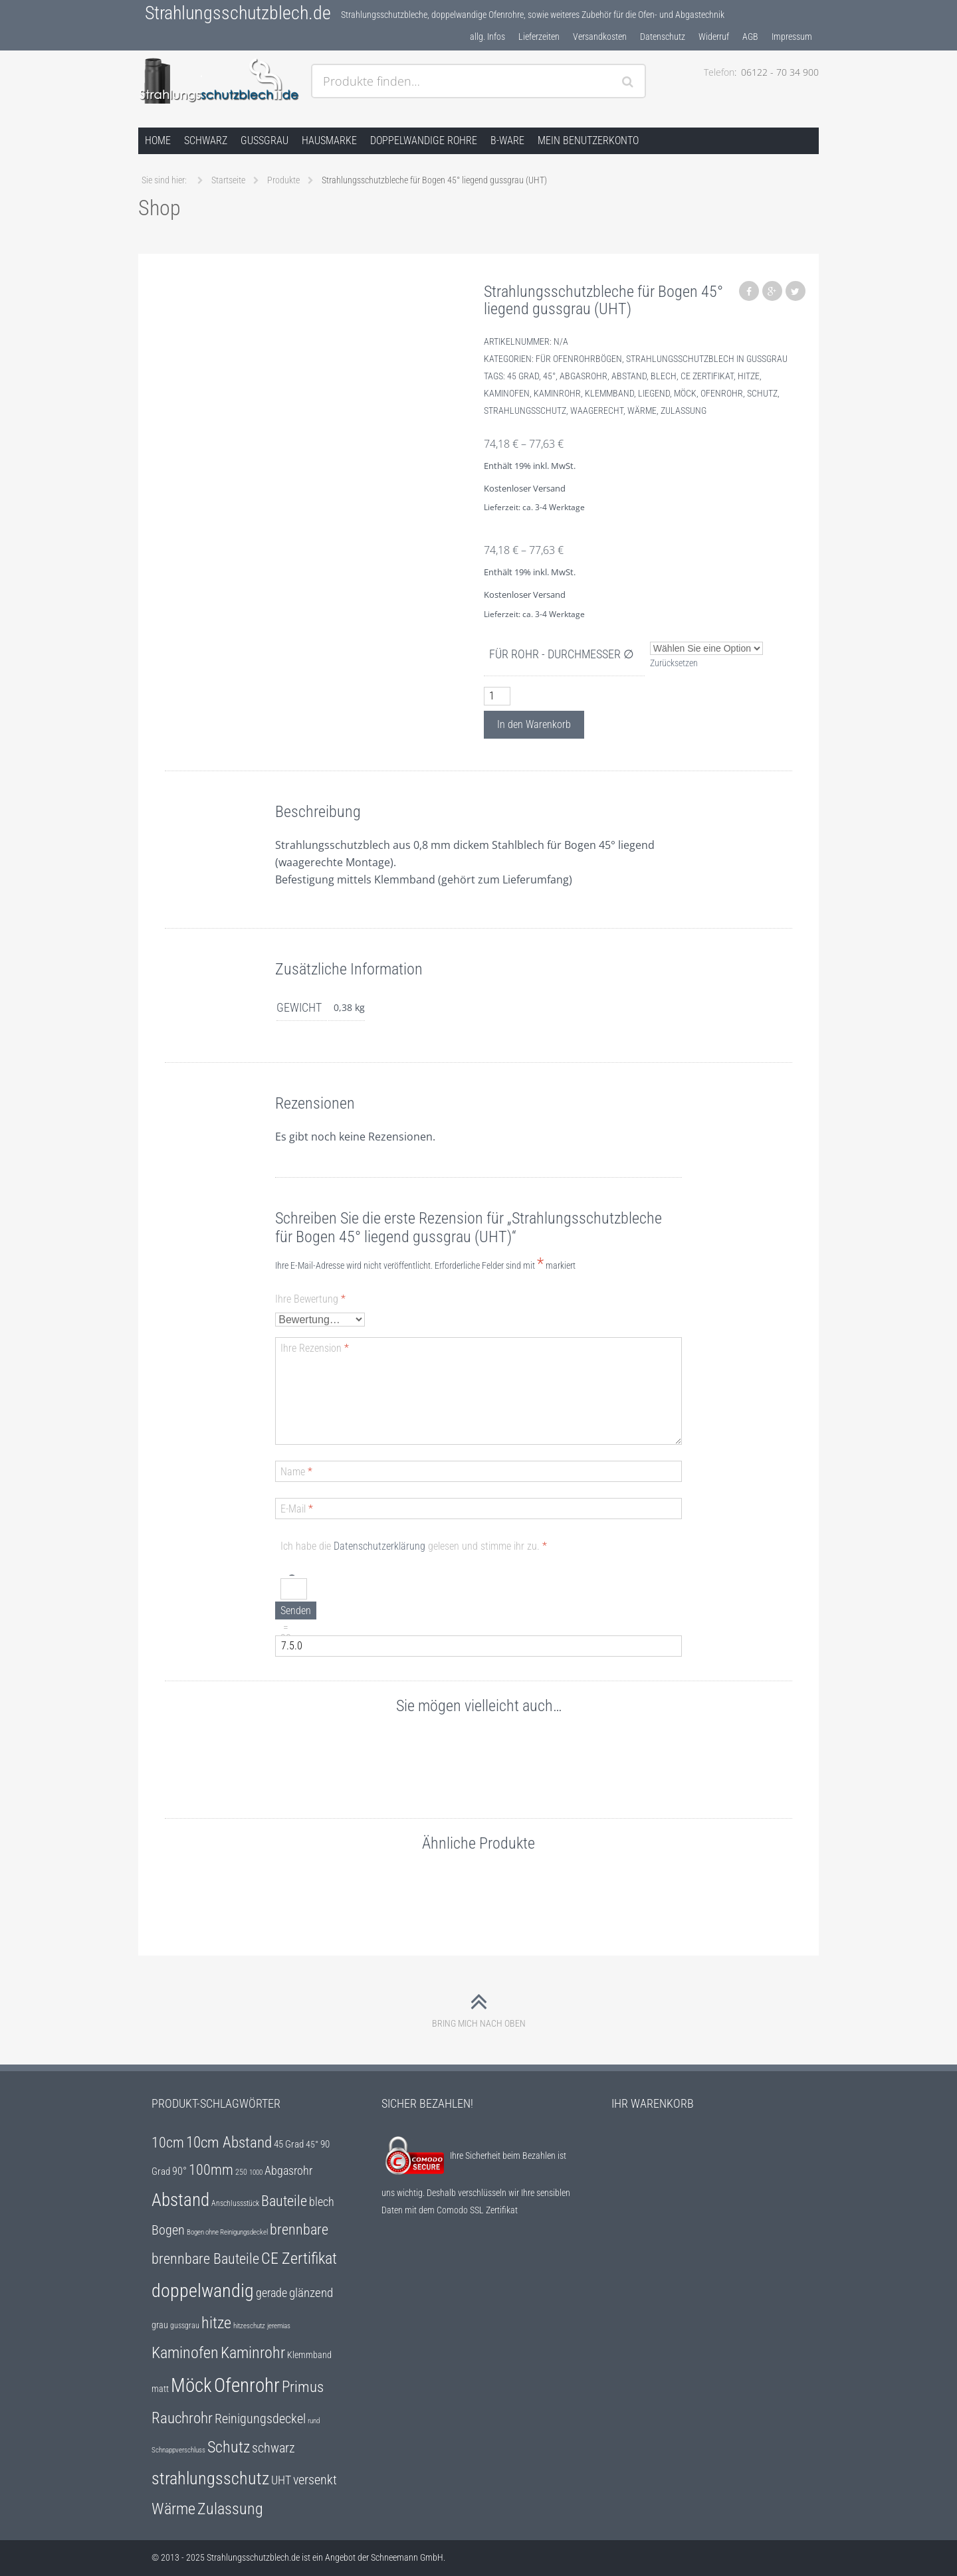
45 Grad (523, 376)
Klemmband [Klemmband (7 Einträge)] (309, 2355)
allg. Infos (487, 36)
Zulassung (683, 410)
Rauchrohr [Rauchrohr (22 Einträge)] (182, 2418)
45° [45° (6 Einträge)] (312, 2144)
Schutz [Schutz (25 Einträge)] (228, 2447)
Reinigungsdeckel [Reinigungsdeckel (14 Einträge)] (260, 2419)
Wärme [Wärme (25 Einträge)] (173, 2509)
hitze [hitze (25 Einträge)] (216, 2323)
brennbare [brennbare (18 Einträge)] (299, 2229)
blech (664, 376)
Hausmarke (329, 140)
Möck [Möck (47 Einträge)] (191, 2385)
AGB (750, 36)
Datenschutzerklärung (379, 1546)
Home (158, 140)
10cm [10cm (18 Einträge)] (168, 2142)
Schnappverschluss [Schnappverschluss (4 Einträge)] (178, 2450)
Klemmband (609, 393)
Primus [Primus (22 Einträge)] (303, 2386)
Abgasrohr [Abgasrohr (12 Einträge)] (288, 2170)
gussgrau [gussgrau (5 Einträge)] (184, 2325)
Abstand (629, 376)
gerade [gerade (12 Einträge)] (271, 2293)
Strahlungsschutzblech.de (238, 13)
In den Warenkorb (534, 724)
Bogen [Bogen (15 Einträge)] (168, 2230)
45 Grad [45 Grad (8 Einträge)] (289, 2144)
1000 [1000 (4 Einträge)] (256, 2172)
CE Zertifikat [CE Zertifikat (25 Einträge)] (299, 2258)
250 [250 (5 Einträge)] (241, 2172)
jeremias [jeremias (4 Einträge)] (278, 2326)
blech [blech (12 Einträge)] (321, 2202)
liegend (654, 393)
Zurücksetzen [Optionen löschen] (674, 663)
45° (549, 376)
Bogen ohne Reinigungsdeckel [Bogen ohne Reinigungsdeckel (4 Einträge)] (227, 2232)
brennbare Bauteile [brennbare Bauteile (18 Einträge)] (205, 2259)
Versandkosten (600, 36)
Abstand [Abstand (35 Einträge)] (180, 2200)
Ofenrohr (721, 393)
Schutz (762, 393)
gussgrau (264, 140)
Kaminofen (507, 393)
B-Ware (507, 140)
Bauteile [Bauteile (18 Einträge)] (284, 2201)
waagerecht (596, 410)
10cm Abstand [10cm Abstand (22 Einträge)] (229, 2142)
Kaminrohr (557, 393)
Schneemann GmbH (407, 2557)
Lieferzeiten (539, 36)
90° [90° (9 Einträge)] (179, 2171)
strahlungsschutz (525, 410)
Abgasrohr (583, 376)
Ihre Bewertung (310, 1299)
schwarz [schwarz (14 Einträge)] (273, 2448)
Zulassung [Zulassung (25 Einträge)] (230, 2509)
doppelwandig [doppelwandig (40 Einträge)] (203, 2291)
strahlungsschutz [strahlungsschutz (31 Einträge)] (210, 2478)
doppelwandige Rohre (423, 140)
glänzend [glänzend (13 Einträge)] (311, 2292)
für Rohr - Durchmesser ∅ (561, 654)
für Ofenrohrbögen (579, 358)
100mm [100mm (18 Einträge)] (211, 2170)
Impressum (792, 36)
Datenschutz (662, 36)
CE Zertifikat (707, 376)
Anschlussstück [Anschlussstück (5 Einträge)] (235, 2203)
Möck (685, 393)
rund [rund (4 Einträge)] (314, 2421)
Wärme (642, 410)
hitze (749, 376)
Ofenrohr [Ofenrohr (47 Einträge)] (247, 2385)
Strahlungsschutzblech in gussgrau (707, 358)
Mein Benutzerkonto (588, 140)
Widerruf (713, 36)
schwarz (205, 140)
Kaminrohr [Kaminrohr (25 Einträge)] (253, 2353)
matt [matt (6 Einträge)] (160, 2388)
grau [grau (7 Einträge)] (160, 2325)
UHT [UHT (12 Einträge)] (281, 2480)
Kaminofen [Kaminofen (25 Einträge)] (185, 2353)
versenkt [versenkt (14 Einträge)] (315, 2480)
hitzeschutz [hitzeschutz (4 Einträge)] (249, 2326)
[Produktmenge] (497, 696)
